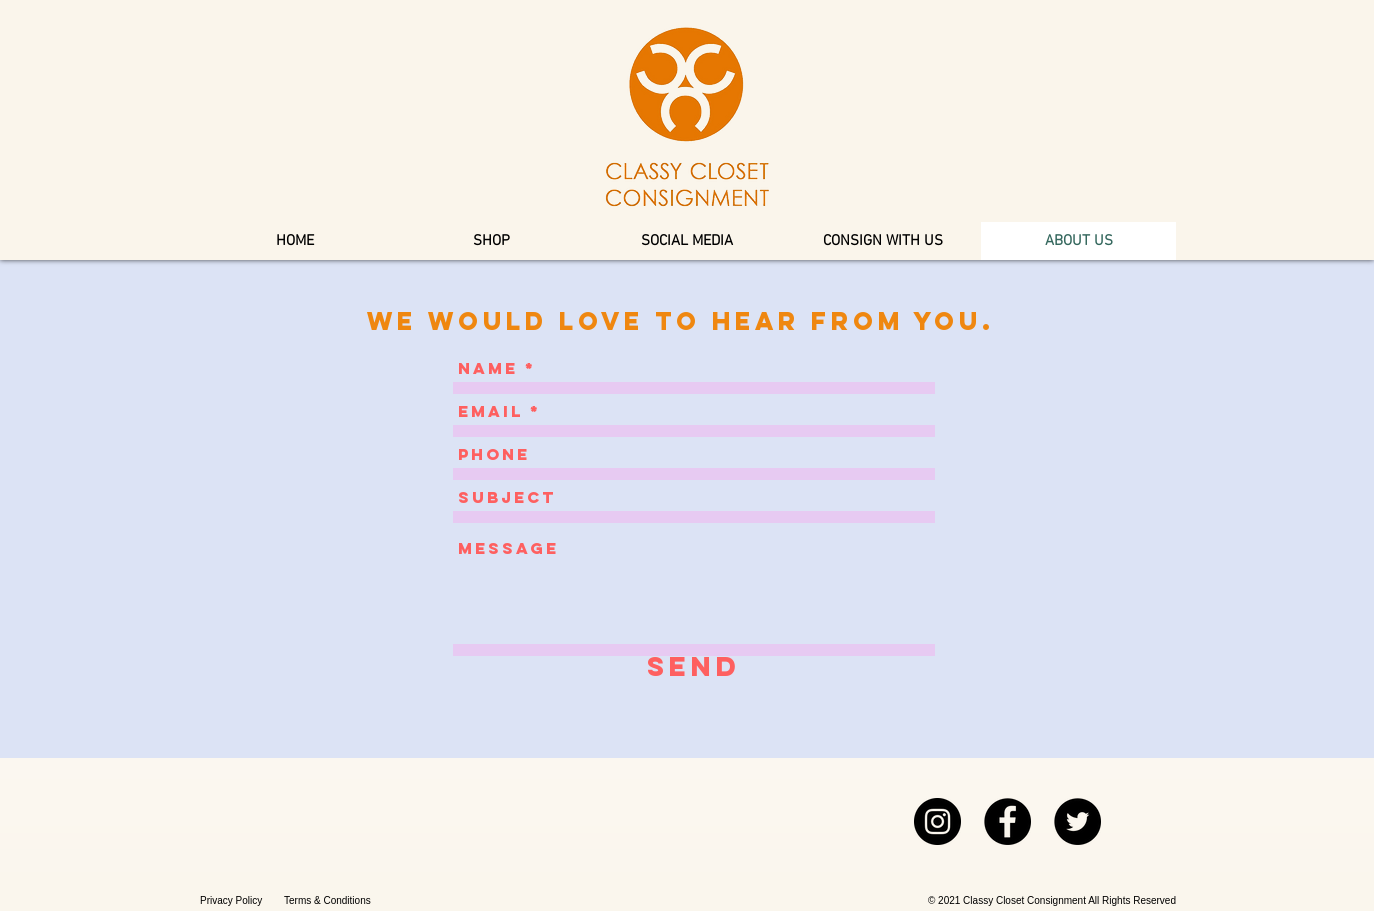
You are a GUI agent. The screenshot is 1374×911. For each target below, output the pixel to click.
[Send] (694, 666)
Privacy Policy (231, 900)
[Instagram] (937, 821)
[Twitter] (1077, 821)
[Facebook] (1007, 821)
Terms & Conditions (327, 900)
